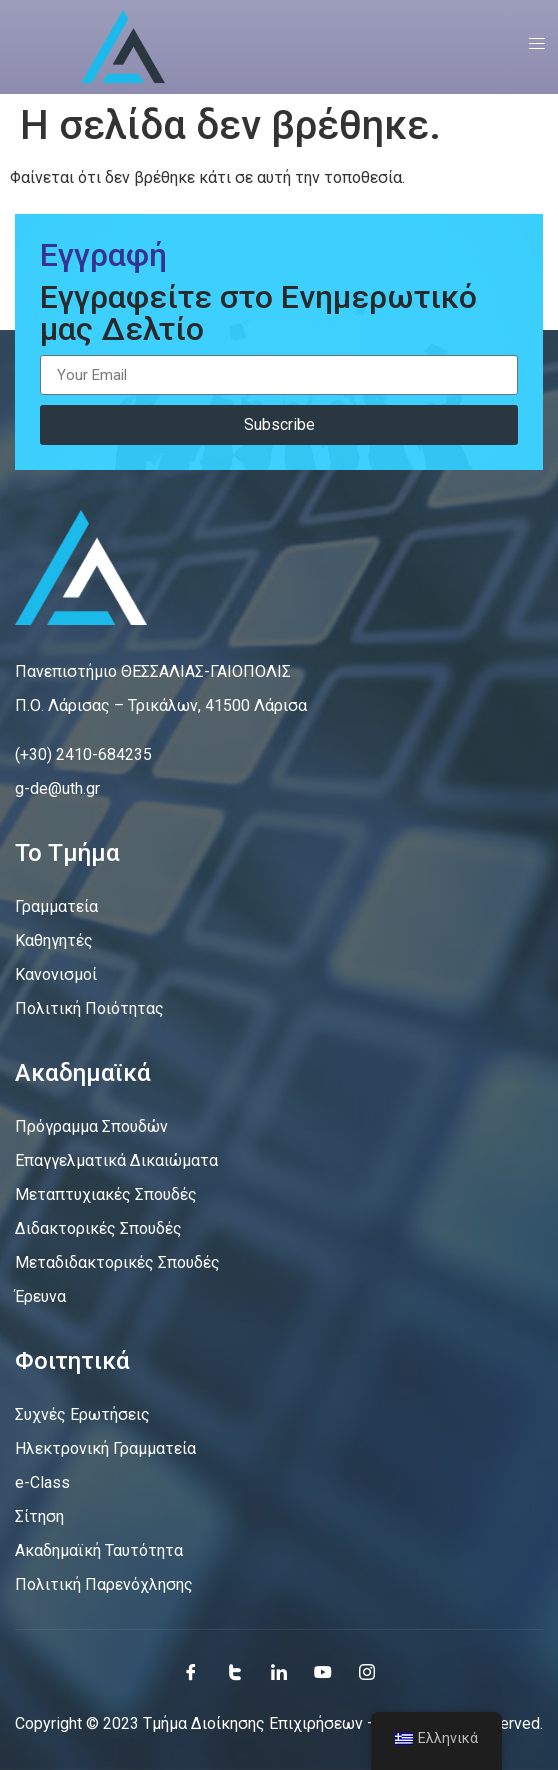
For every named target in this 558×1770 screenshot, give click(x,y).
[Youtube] (323, 1672)
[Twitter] (235, 1672)
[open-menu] (530, 47)
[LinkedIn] (279, 1672)
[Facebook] (191, 1672)
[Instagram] (367, 1672)
